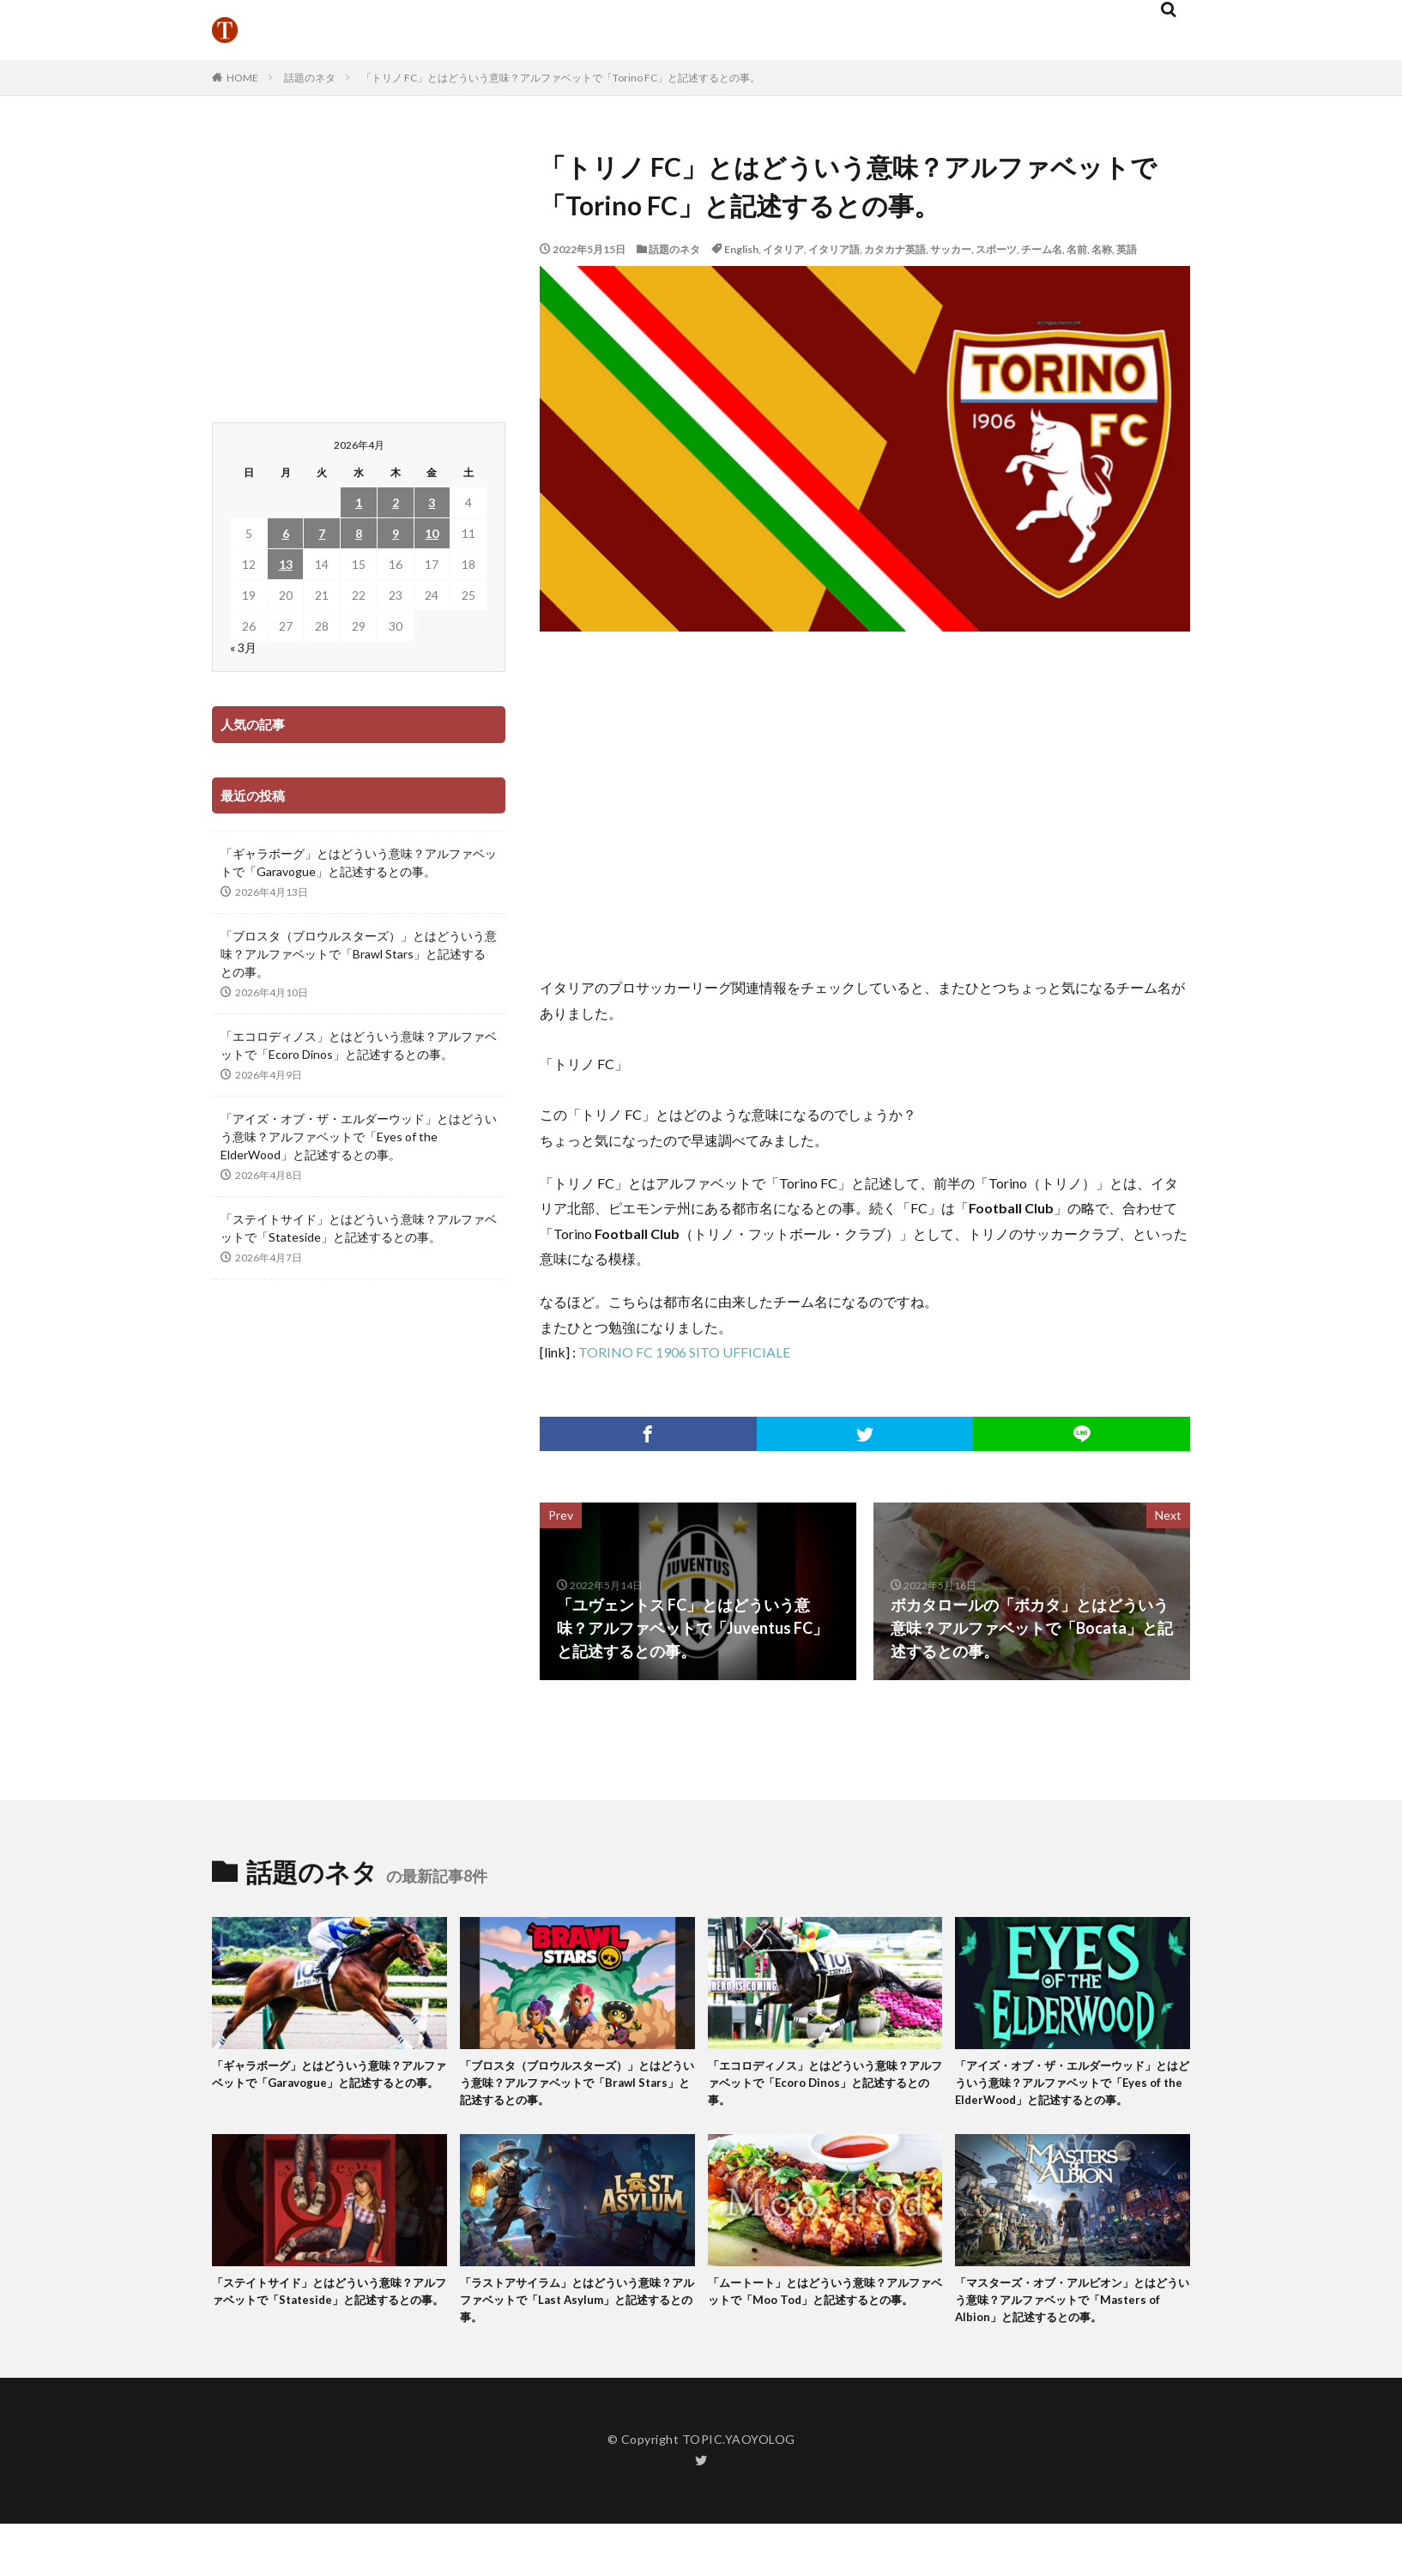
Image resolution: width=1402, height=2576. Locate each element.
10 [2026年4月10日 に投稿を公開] (431, 533)
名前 (1077, 249)
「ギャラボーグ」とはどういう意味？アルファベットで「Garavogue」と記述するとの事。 (359, 862)
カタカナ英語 (895, 249)
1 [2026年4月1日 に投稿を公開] (358, 502)
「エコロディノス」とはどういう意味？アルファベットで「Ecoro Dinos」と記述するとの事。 (359, 1045)
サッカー (950, 249)
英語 (1126, 249)
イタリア (783, 249)
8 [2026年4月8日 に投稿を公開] (358, 533)
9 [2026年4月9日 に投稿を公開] (395, 533)
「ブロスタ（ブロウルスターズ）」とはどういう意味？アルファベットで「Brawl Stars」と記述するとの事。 (359, 953)
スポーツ (996, 249)
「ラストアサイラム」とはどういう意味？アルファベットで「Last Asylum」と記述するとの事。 (573, 2330)
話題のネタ (309, 77)
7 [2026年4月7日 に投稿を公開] (321, 533)
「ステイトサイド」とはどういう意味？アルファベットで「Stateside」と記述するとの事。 (359, 1228)
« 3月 (243, 647)
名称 (1101, 249)
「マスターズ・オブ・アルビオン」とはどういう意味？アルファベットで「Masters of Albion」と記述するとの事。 (1071, 2340)
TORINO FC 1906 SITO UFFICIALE (684, 1352)
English (741, 249)
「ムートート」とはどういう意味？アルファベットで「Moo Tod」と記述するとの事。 (824, 2330)
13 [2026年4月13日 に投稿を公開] (286, 564)
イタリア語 (834, 249)
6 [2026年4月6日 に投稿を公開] (285, 533)
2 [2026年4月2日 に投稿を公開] (395, 502)
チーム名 (1041, 249)
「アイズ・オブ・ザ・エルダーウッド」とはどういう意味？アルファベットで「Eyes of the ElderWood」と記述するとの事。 (359, 1136)
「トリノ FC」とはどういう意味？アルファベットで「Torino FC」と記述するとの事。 (560, 77)
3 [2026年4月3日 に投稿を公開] (431, 502)
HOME (242, 77)
